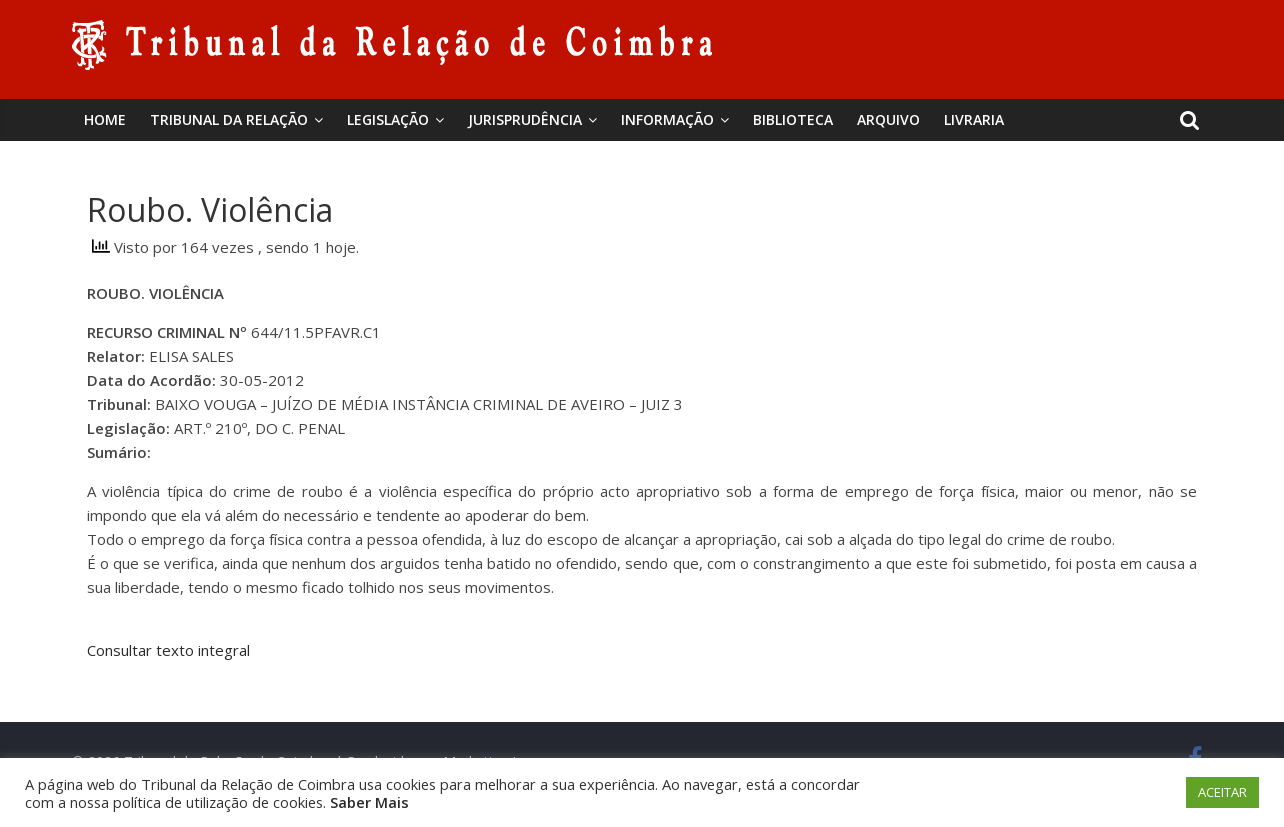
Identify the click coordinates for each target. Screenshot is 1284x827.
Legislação (388, 119)
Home (105, 119)
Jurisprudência (525, 119)
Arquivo (888, 119)
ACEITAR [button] (1222, 792)
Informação (667, 119)
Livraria (974, 119)
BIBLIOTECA (793, 119)
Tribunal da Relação (229, 119)
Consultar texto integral (168, 650)
